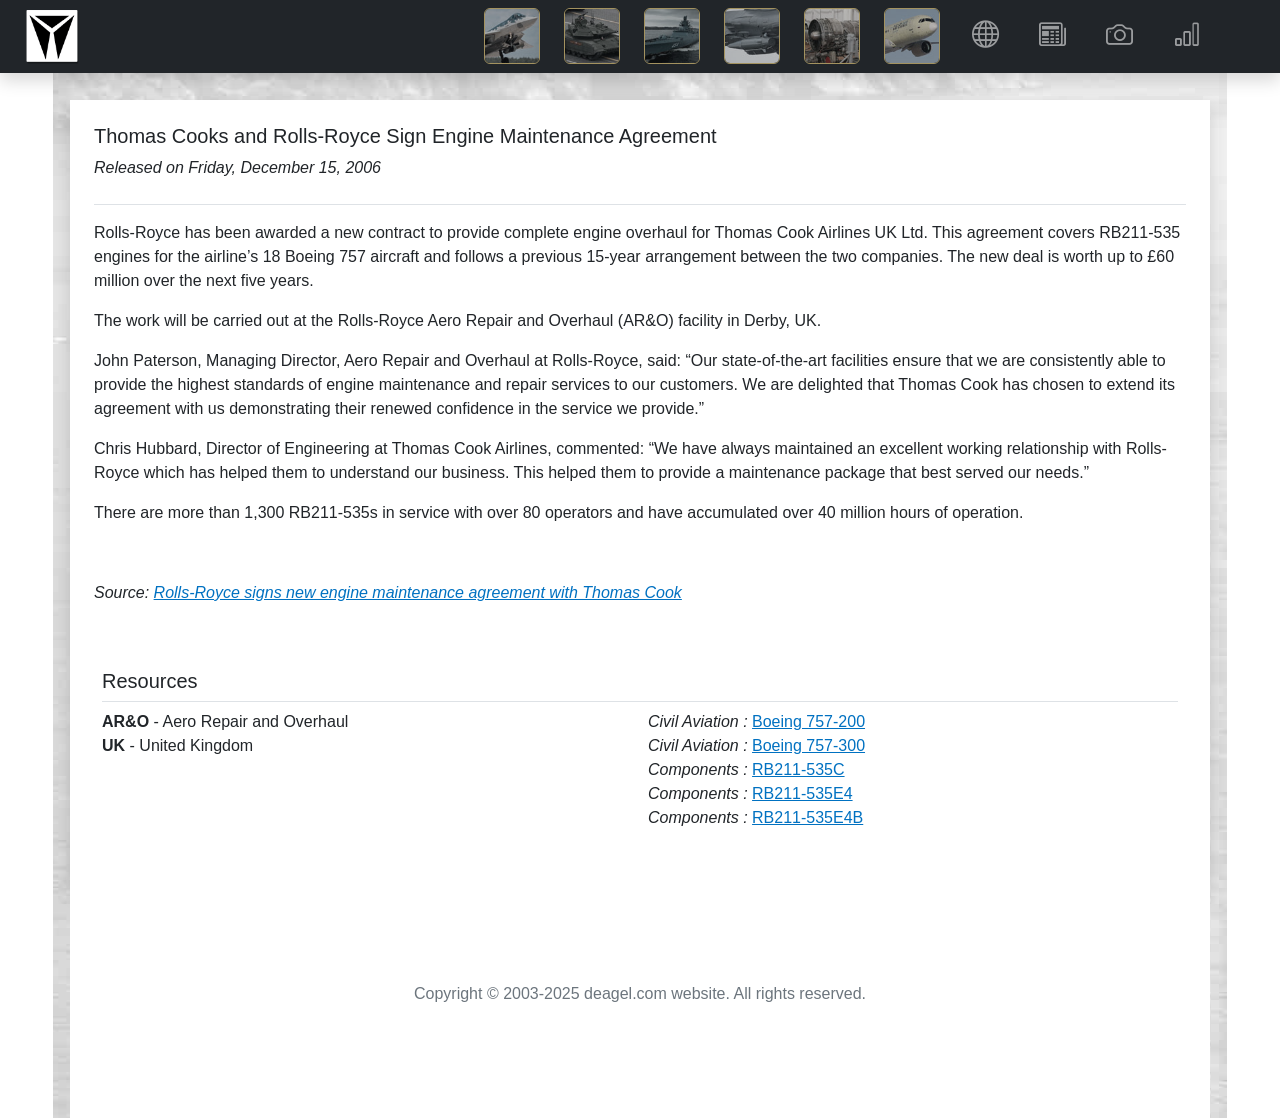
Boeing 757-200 (808, 721)
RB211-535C (798, 769)
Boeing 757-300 (808, 745)
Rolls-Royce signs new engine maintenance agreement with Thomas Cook (418, 592)
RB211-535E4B (807, 817)
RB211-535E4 (802, 793)
